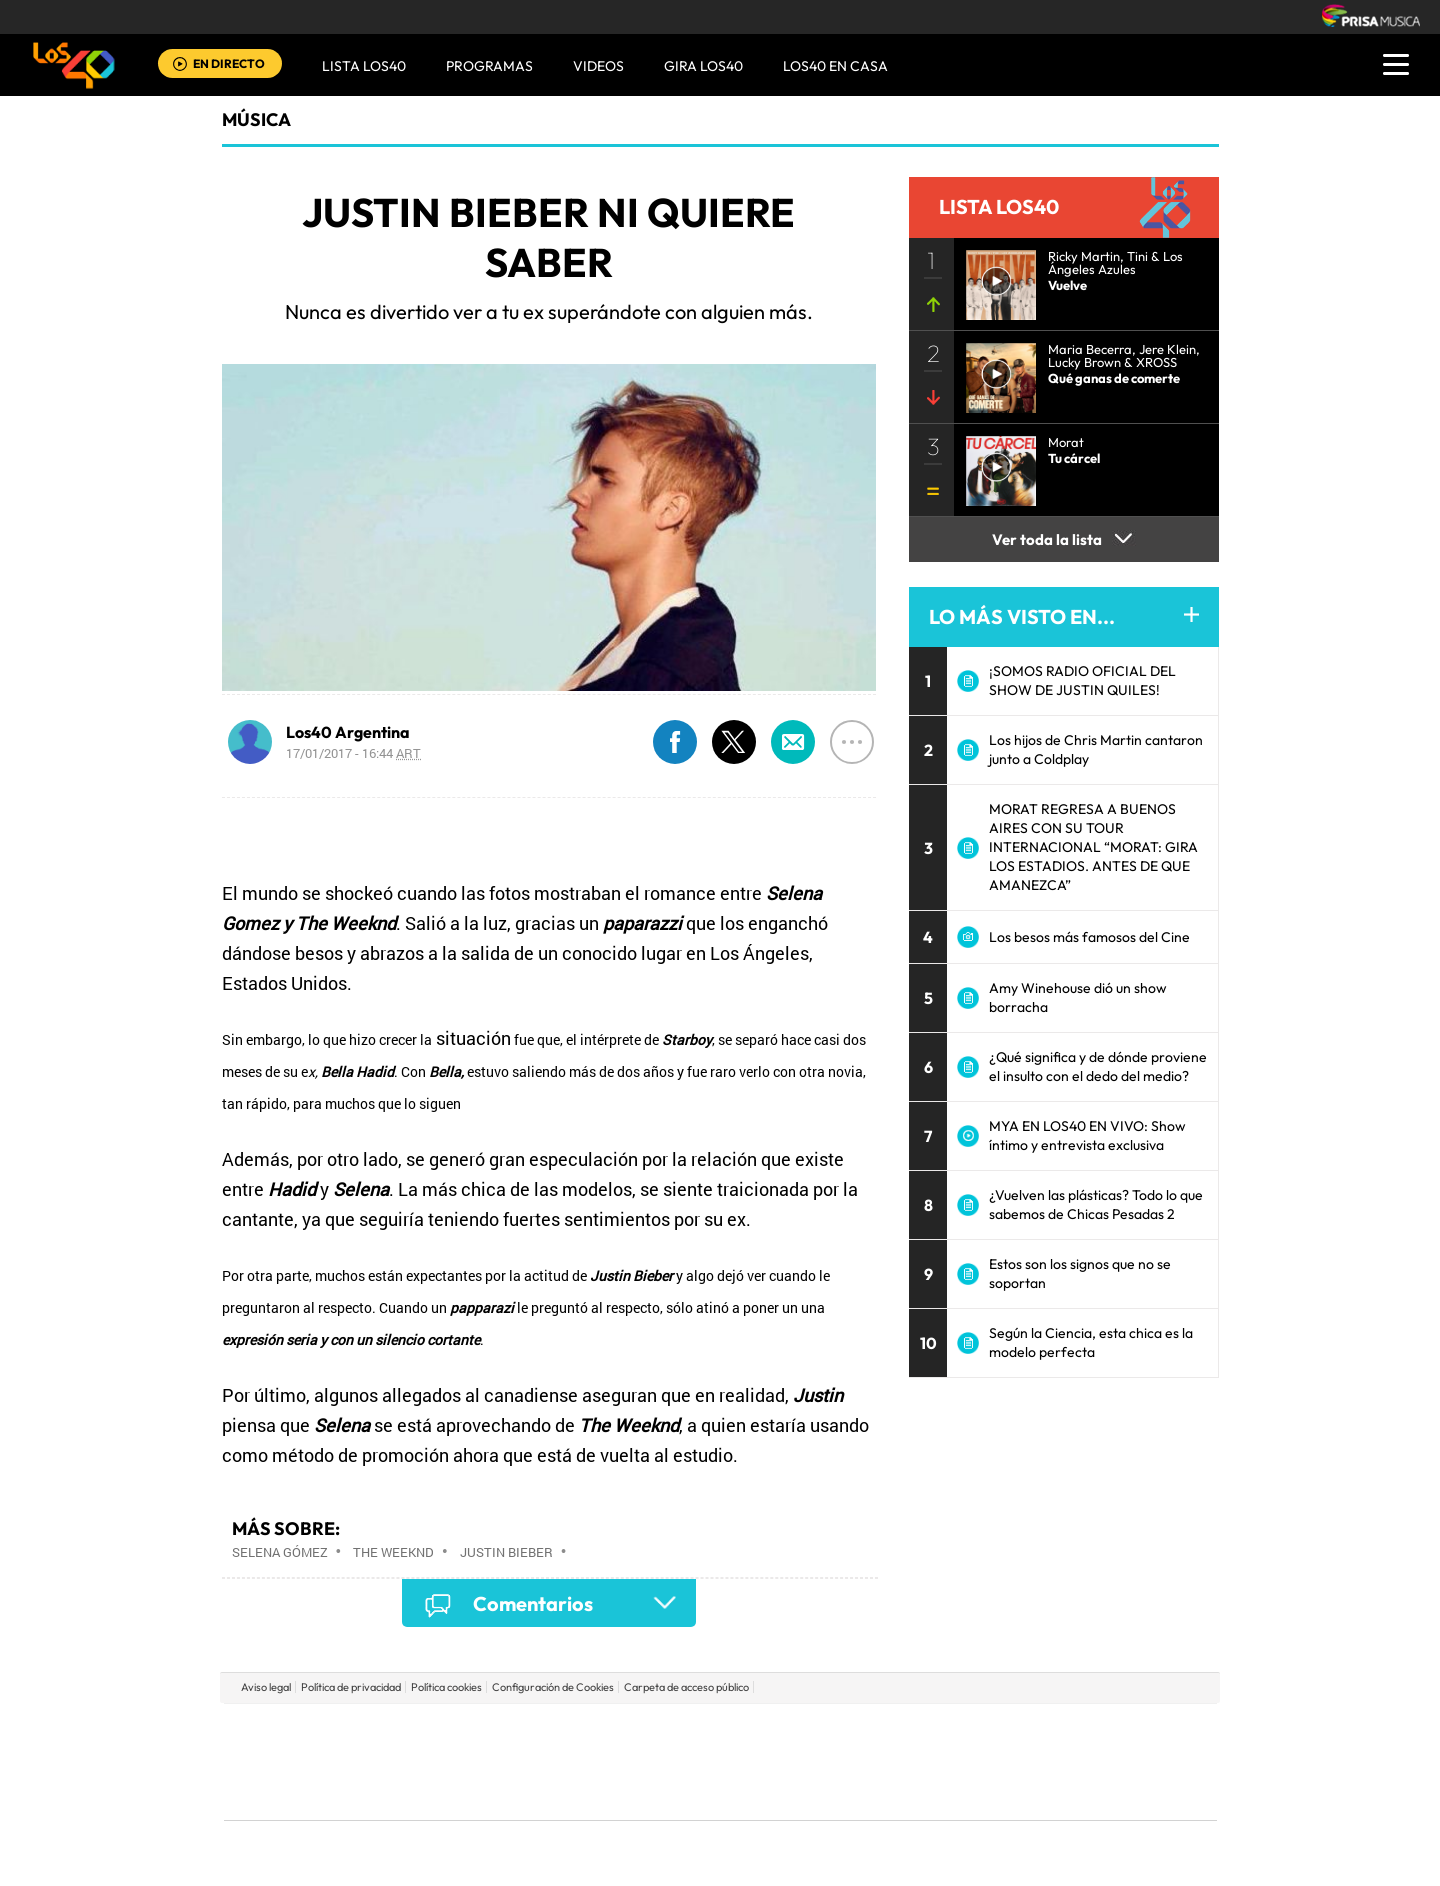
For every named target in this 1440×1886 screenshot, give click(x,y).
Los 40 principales (587, 1731)
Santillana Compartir (787, 1731)
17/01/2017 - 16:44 (353, 753)
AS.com (936, 1731)
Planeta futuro (986, 1761)
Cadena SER (873, 1731)
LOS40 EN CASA (835, 66)
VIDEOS (598, 66)
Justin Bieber (506, 1552)
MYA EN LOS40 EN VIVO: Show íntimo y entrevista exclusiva (1087, 1135)
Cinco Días (763, 1761)
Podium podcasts (676, 1791)
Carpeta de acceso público (686, 1687)
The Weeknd (393, 1552)
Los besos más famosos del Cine (1089, 937)
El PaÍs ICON (762, 1791)
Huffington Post (518, 1761)
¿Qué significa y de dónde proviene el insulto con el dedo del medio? (1098, 1066)
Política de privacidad (351, 1687)
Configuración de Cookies (553, 1687)
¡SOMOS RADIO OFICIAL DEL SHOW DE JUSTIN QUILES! (1082, 680)
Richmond (479, 1791)
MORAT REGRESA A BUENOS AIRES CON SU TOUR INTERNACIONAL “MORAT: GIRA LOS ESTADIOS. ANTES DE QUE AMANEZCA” (1093, 847)
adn (1002, 1731)
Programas (489, 66)
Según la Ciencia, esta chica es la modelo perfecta (1091, 1342)
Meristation (1030, 1791)
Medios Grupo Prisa (313, 1796)
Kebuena (1058, 1761)
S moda (845, 1791)
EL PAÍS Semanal (912, 1761)
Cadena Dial (839, 1761)
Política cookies (446, 1687)
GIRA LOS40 (703, 66)
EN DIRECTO (229, 63)
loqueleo (934, 1791)
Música (256, 119)
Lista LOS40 (364, 66)
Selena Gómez (280, 1552)
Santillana (681, 1731)
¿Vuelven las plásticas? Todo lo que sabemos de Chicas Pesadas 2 (1096, 1204)
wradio (686, 1761)
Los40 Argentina (348, 732)
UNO (629, 1761)
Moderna (577, 1791)
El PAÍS (491, 1731)
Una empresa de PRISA (314, 1747)
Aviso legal (266, 1687)
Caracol (1076, 1731)
